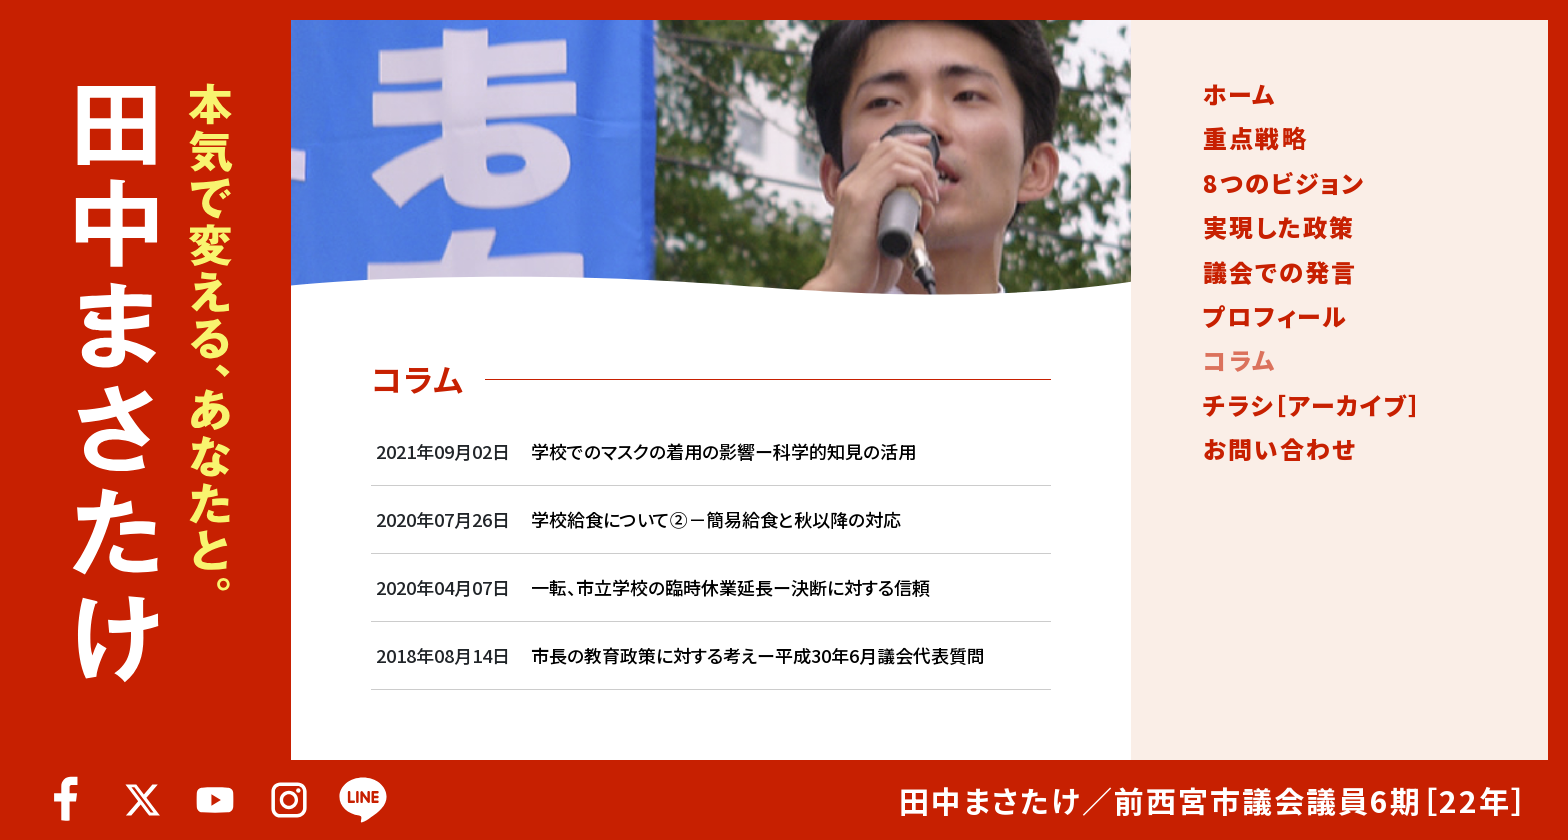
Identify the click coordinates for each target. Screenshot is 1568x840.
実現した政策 (1279, 227)
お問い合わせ (1279, 449)
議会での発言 (1280, 272)
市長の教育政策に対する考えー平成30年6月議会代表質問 (758, 655)
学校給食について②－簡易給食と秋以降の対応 (716, 519)
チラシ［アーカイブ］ (1312, 405)
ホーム (1239, 94)
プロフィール (1275, 316)
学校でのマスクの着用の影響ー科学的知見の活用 (723, 451)
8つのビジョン (1284, 183)
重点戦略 (1255, 138)
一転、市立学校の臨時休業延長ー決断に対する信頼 (730, 587)
